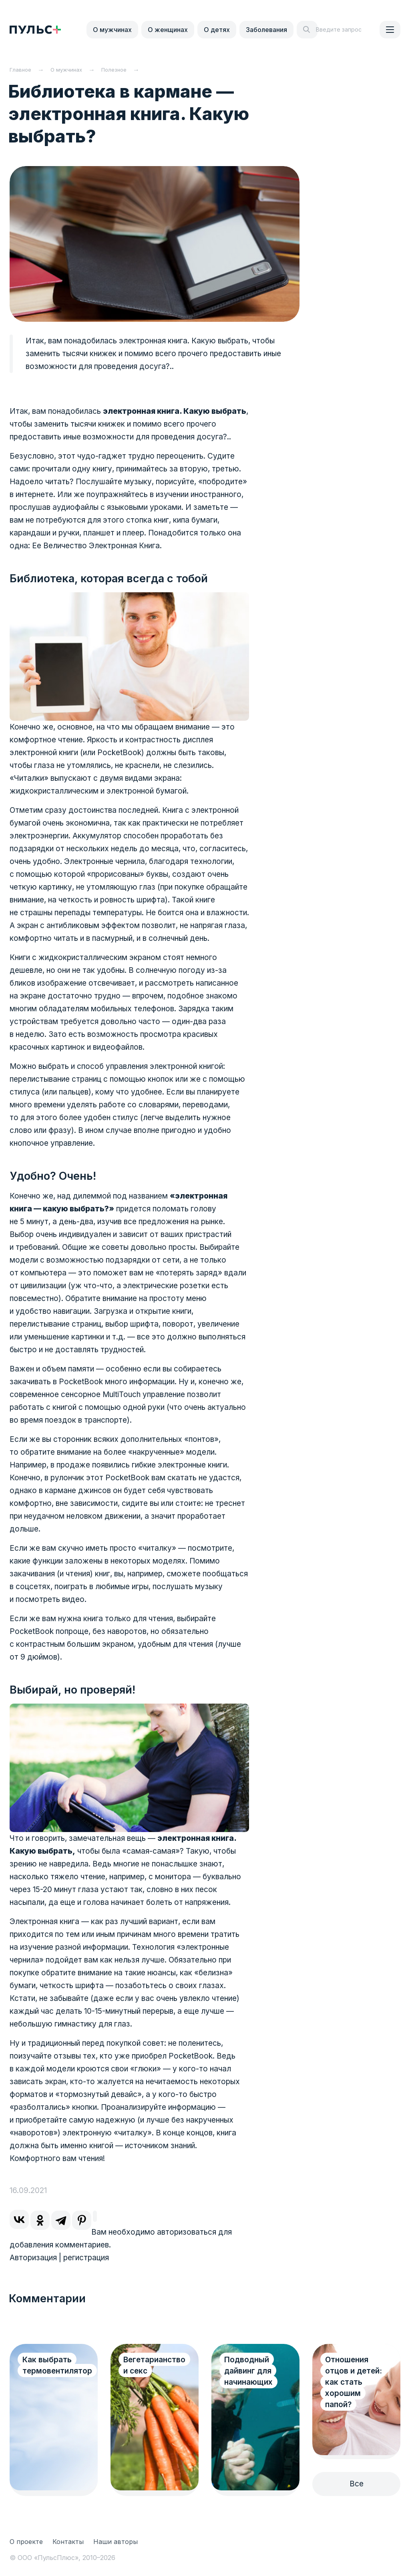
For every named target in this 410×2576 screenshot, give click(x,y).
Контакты (68, 2542)
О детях (217, 30)
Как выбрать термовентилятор (57, 2365)
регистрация (86, 2257)
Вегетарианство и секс (154, 2365)
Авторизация (33, 2257)
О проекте (26, 2542)
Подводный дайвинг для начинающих (248, 2371)
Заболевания (266, 30)
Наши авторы (115, 2542)
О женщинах (168, 30)
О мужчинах (112, 30)
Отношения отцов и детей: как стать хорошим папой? (353, 2382)
